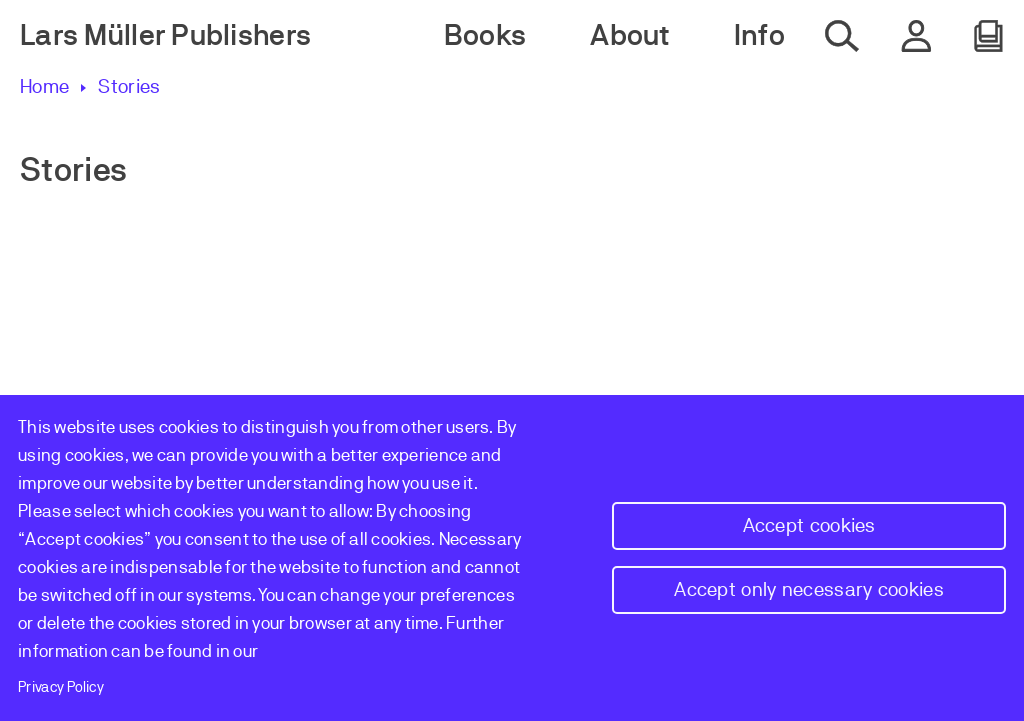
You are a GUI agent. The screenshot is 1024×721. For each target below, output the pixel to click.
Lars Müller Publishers (165, 35)
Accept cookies (809, 525)
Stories (129, 86)
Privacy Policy (61, 687)
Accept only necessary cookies (809, 589)
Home (44, 86)
